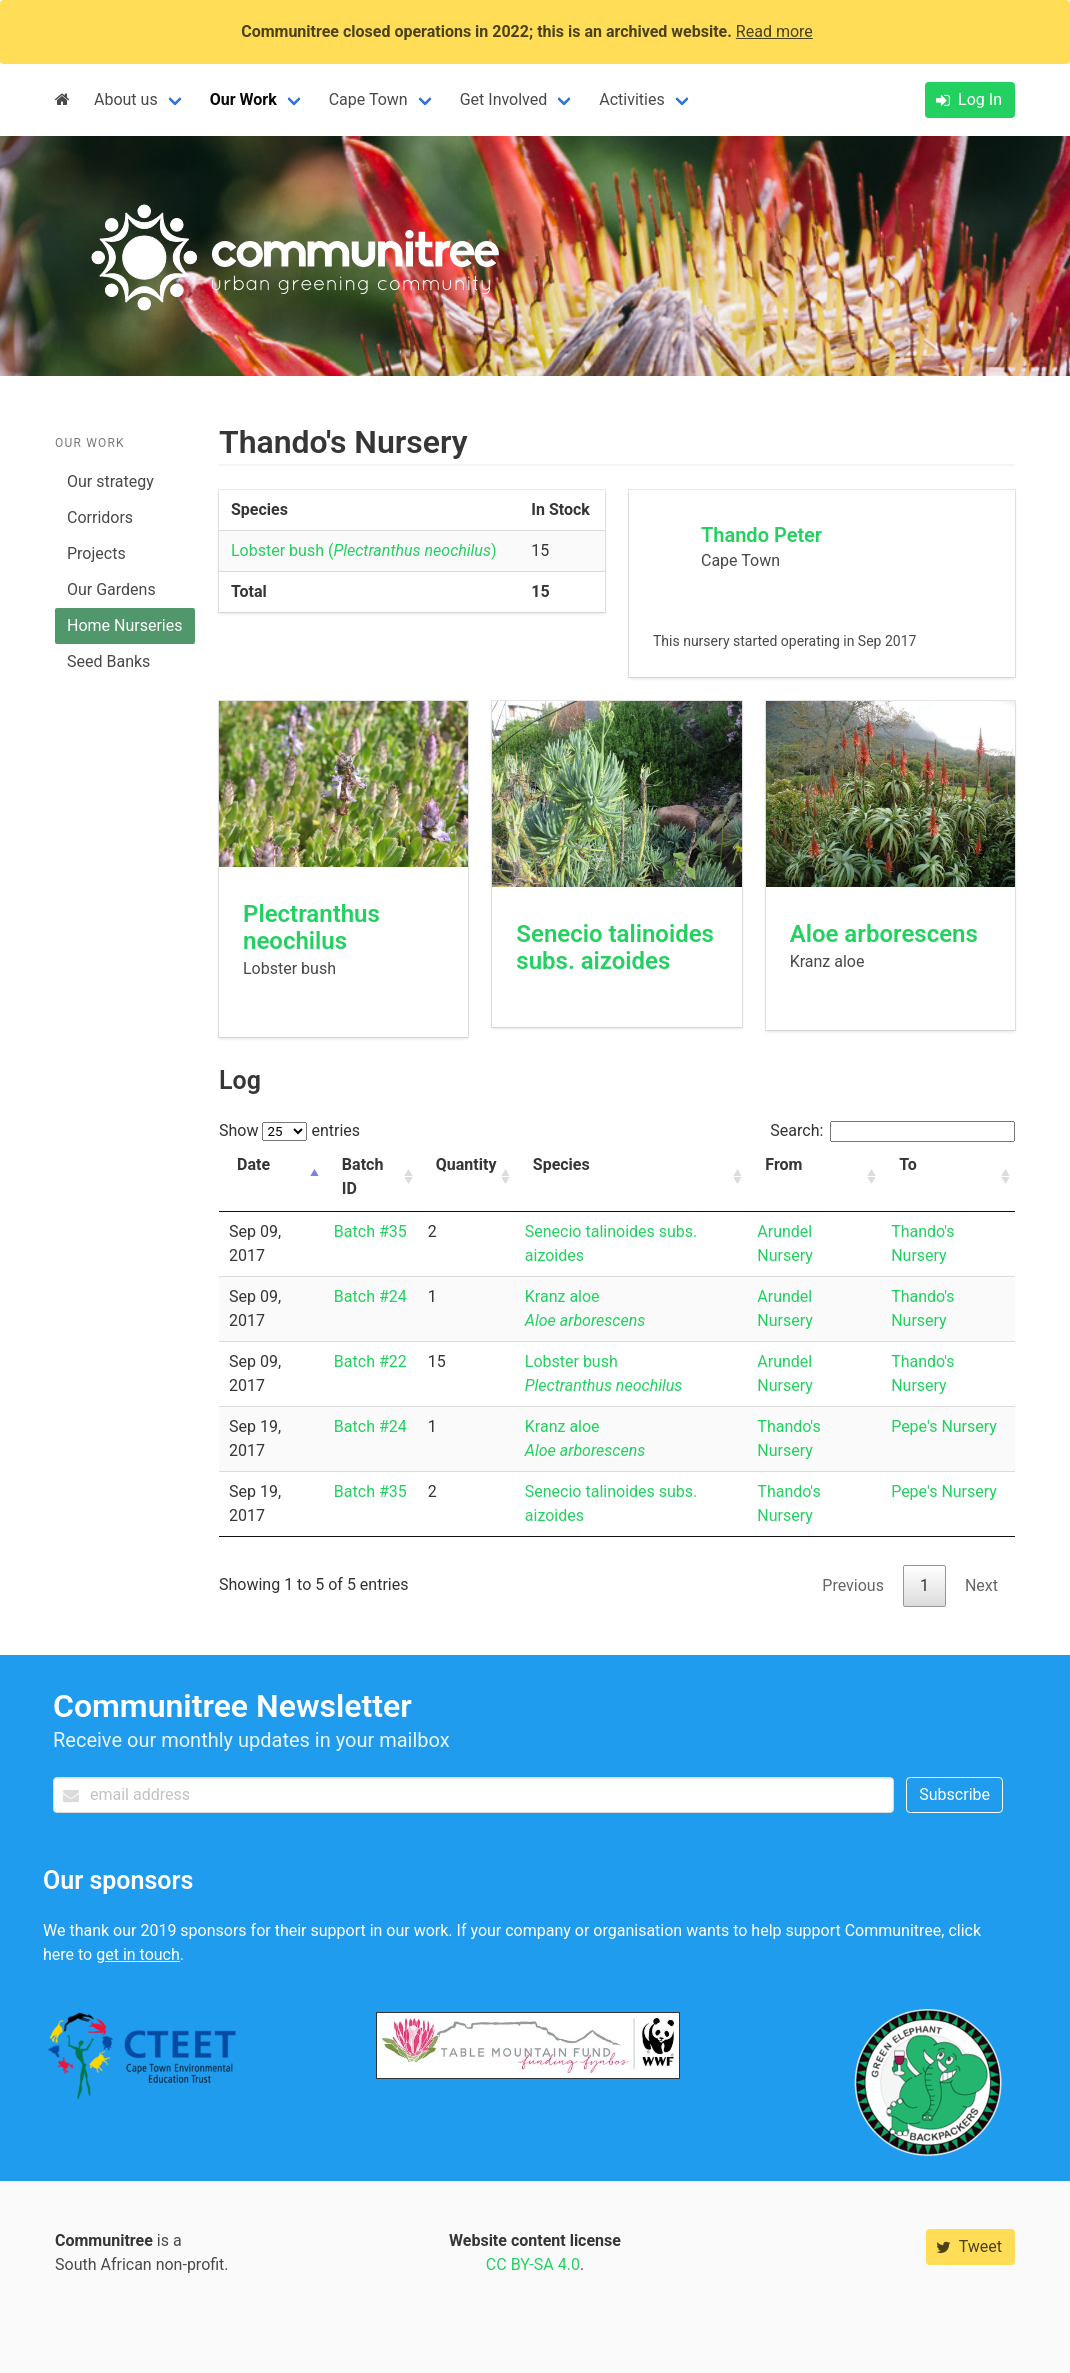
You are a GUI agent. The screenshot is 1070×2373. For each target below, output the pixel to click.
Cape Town (368, 99)
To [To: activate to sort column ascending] (908, 1164)
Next (981, 1585)
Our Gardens (111, 589)
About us (126, 99)
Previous (853, 1585)
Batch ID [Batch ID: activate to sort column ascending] (362, 1176)
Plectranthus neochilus (311, 927)
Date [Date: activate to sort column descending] (253, 1164)
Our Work (243, 99)
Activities (631, 99)
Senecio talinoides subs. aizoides (615, 947)
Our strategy (110, 481)
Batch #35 (370, 1231)
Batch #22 (370, 1361)
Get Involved (504, 99)
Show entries (289, 1130)
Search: (892, 1130)
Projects (96, 553)
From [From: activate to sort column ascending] (783, 1164)
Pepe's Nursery (944, 1426)
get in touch (138, 1954)
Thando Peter (761, 535)
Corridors (100, 517)
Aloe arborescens (884, 934)
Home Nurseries (124, 625)
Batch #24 (370, 1296)
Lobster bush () (364, 550)
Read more (774, 31)
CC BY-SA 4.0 (533, 2264)
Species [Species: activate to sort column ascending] (561, 1164)
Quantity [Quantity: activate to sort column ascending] (466, 1164)
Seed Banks (108, 661)
